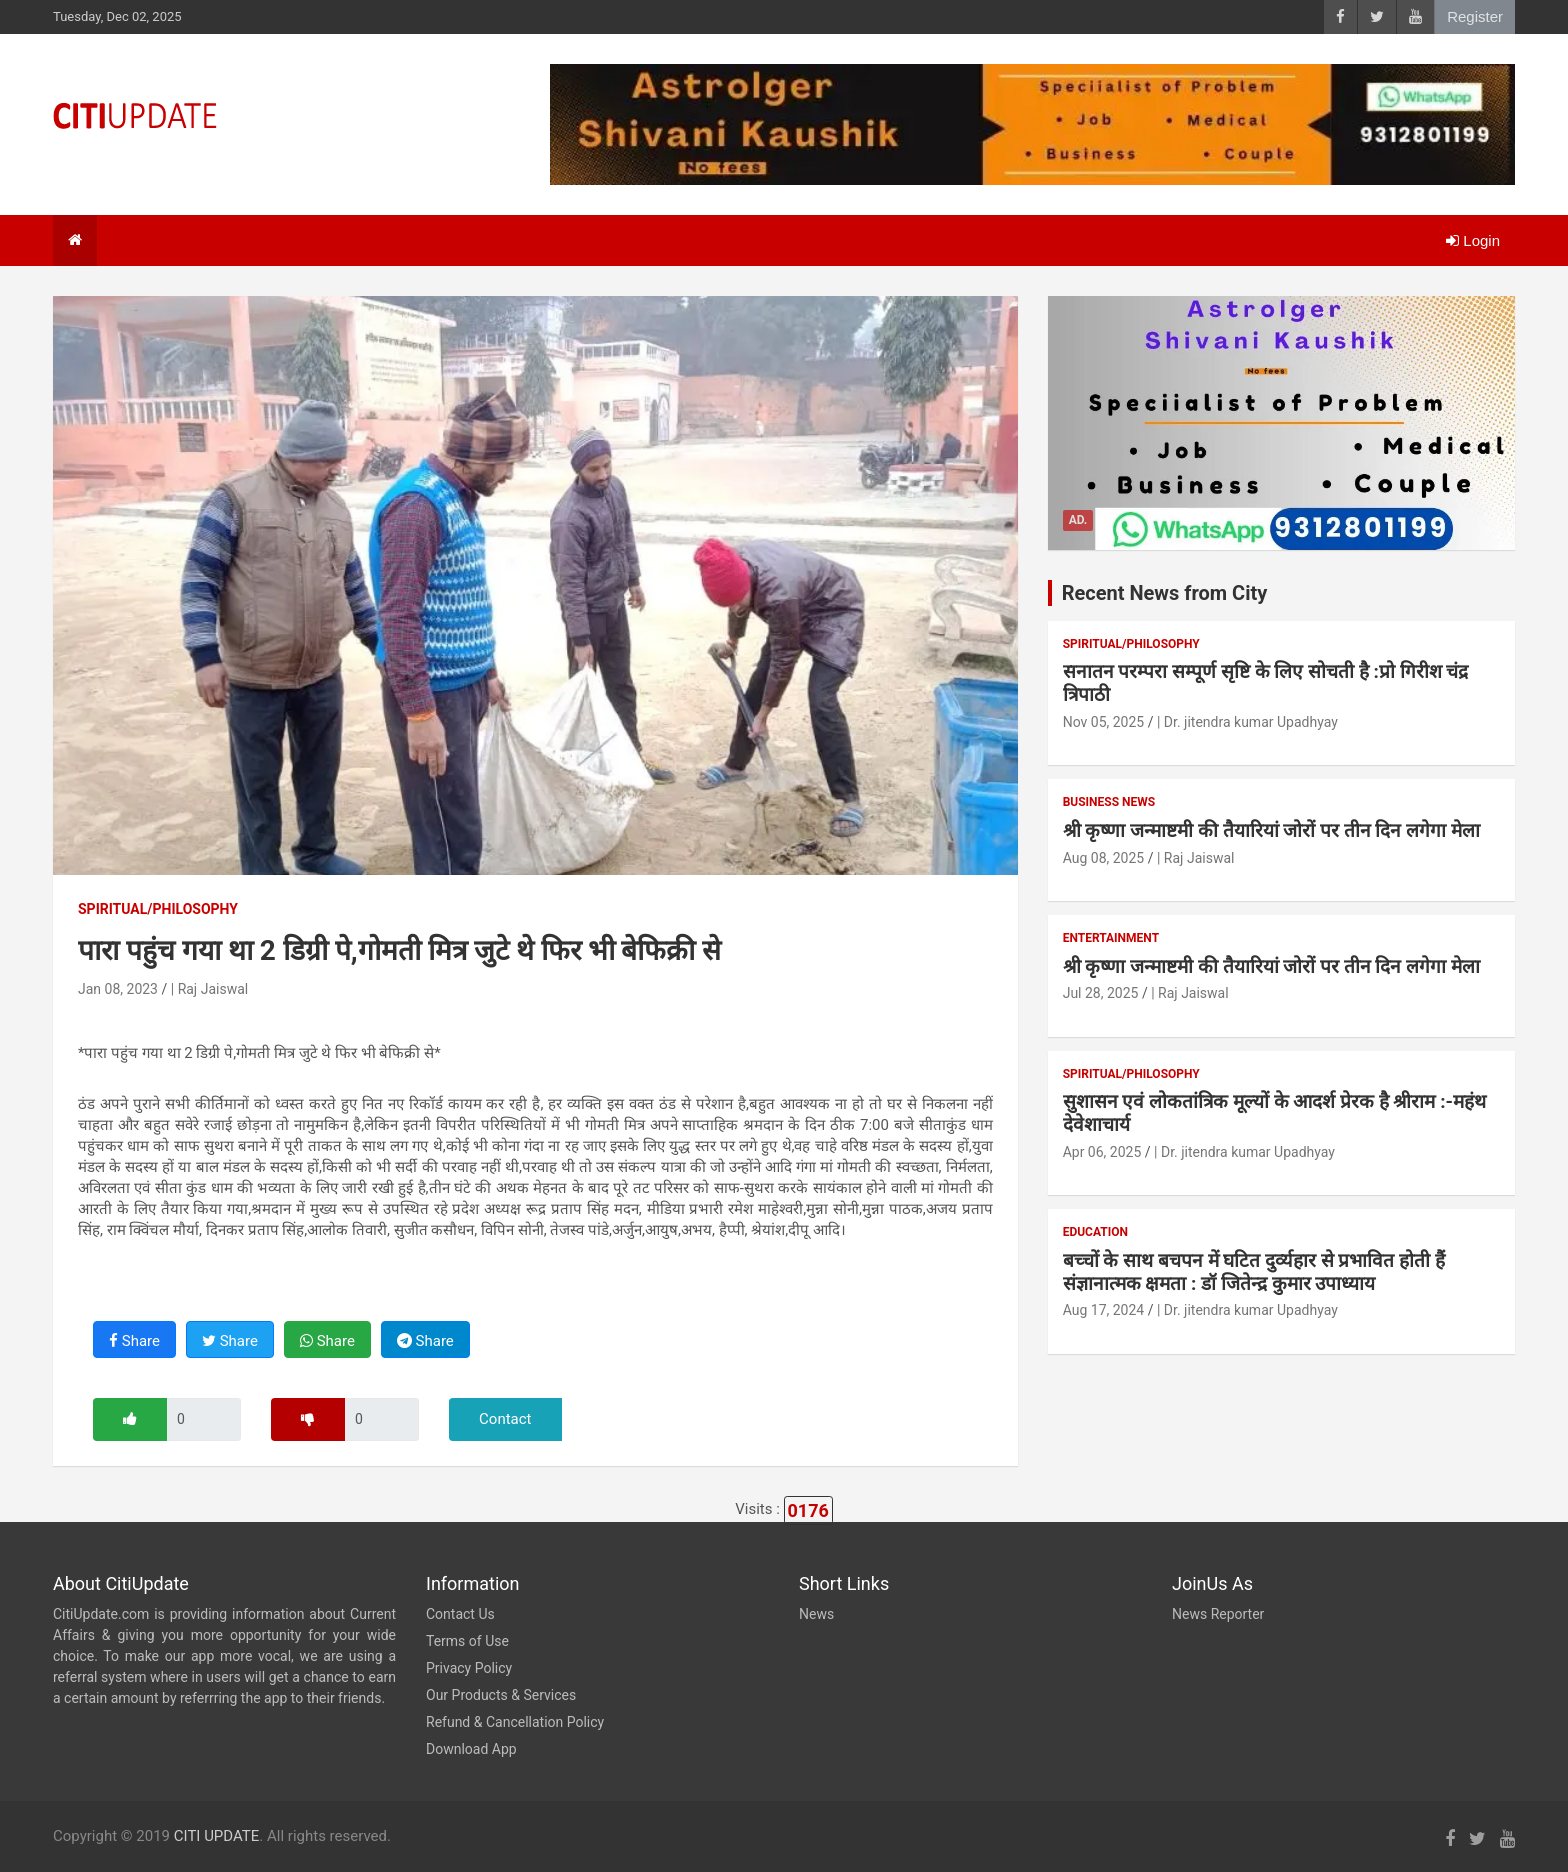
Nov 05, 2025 (1104, 722)
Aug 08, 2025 (1104, 858)
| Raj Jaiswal (209, 989)
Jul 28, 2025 (1101, 993)
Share (134, 1341)
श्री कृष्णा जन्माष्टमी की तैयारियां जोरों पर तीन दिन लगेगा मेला (1271, 830)
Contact (505, 1419)
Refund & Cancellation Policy (515, 1722)
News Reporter (1218, 1614)
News (816, 1614)
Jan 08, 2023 (118, 989)
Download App (471, 1749)
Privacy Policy (469, 1668)
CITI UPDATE (217, 1836)
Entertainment (1111, 938)
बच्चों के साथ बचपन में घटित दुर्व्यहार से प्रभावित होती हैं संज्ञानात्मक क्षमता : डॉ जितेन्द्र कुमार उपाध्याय (1254, 1272)
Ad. (1078, 520)
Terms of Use (467, 1641)
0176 (808, 1510)
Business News (1109, 802)
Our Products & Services (501, 1695)
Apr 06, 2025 (1102, 1152)
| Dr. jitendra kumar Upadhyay (1247, 722)
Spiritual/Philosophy (158, 909)
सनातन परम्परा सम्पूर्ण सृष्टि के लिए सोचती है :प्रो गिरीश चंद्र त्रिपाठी (1266, 683)
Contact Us (460, 1614)
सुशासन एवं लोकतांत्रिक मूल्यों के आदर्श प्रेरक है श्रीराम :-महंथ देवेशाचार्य (1274, 1113)
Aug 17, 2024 (1104, 1310)
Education (1095, 1232)
